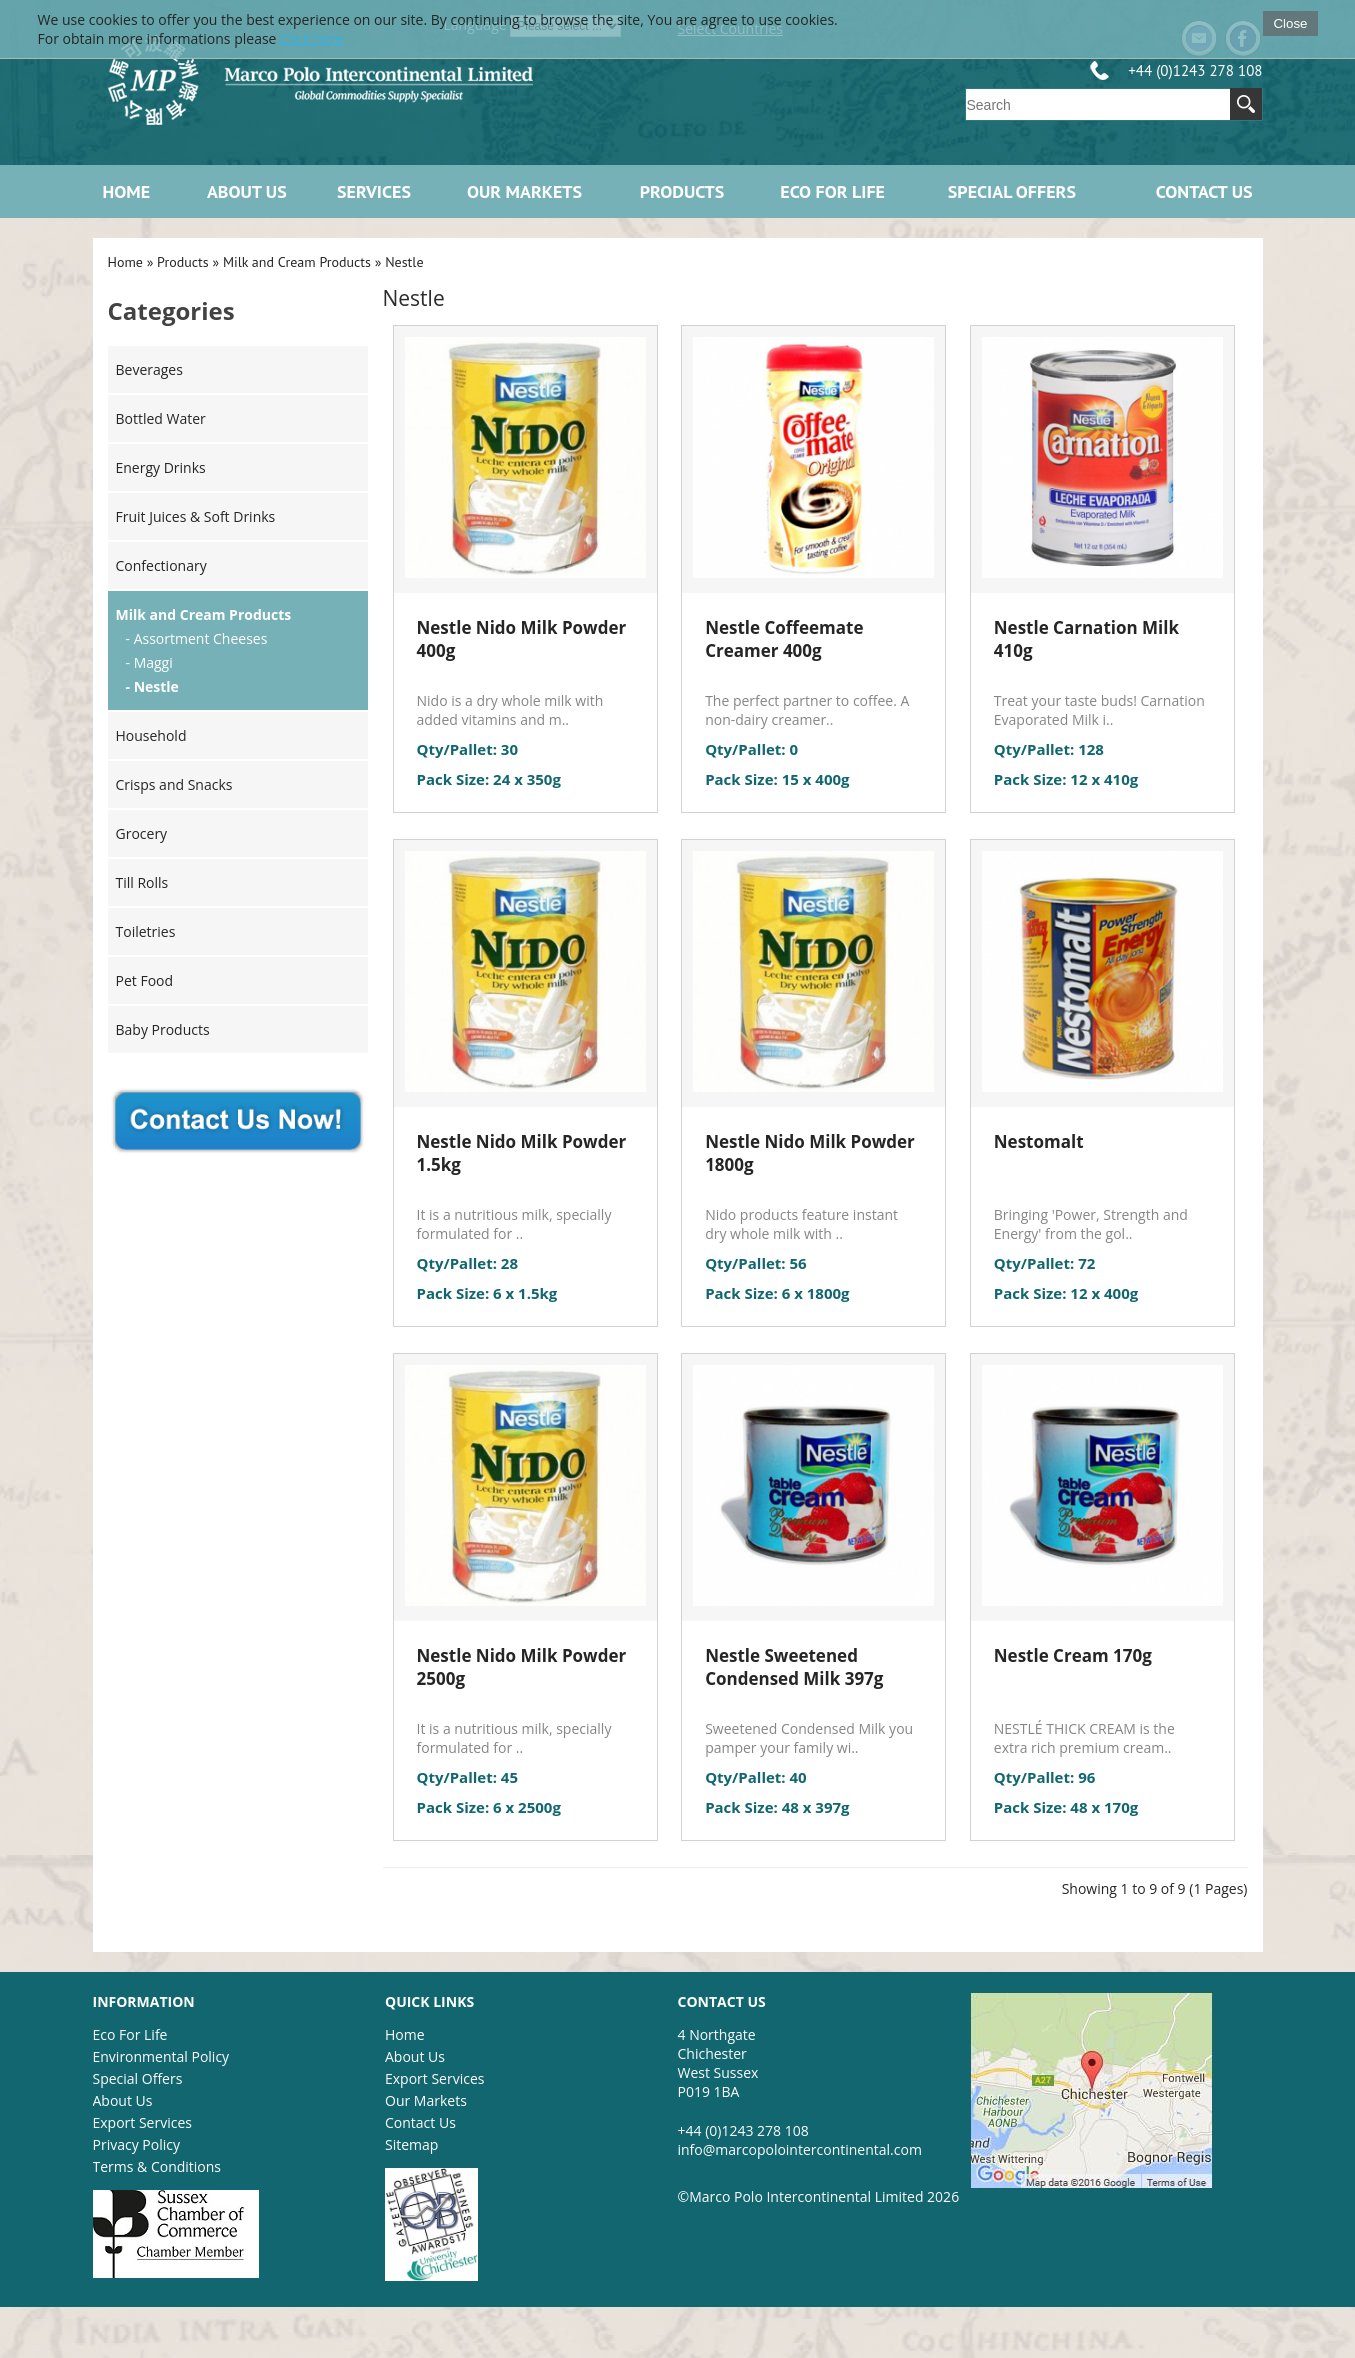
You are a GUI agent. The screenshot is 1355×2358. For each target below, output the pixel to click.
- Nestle (152, 686)
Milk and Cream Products (297, 262)
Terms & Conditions (157, 2166)
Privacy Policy (136, 2144)
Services (374, 191)
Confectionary (161, 565)
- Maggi (149, 662)
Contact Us (1204, 191)
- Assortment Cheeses (197, 638)
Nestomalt (1039, 1141)
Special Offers (1012, 191)
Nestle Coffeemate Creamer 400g (784, 639)
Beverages (149, 369)
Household (151, 735)
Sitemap (411, 2144)
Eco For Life (130, 2034)
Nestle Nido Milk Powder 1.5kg (522, 1153)
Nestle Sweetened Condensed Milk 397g (794, 1667)
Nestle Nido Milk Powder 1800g (810, 1153)
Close (1290, 23)
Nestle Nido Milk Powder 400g (522, 639)
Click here (312, 38)
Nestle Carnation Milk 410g (1086, 639)
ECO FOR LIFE (832, 191)
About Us (247, 191)
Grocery (142, 833)
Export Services (142, 2122)
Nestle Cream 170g (1073, 1655)
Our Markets (524, 191)
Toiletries (146, 931)
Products (682, 191)
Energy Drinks (161, 467)
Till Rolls (142, 882)
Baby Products (163, 1029)
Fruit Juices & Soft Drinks (196, 516)
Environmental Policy (161, 2056)
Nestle (404, 262)
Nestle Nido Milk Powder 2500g (522, 1667)
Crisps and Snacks (174, 784)
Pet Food (145, 980)
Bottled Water (161, 418)
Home (127, 191)
